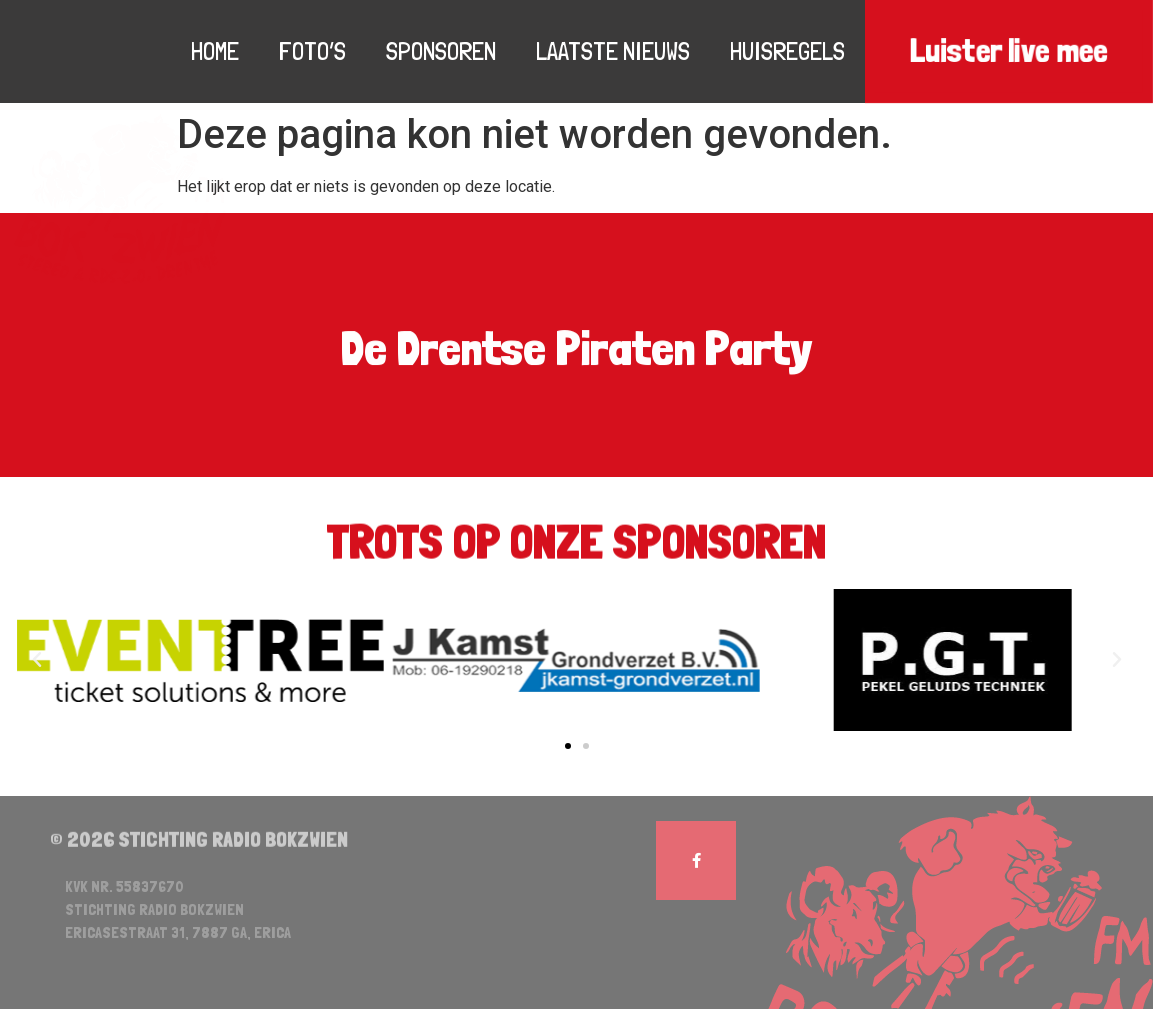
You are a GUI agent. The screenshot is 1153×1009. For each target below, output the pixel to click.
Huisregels (787, 51)
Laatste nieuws (613, 51)
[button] (568, 746)
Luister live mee (1009, 51)
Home (215, 51)
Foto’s (312, 51)
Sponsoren (441, 51)
